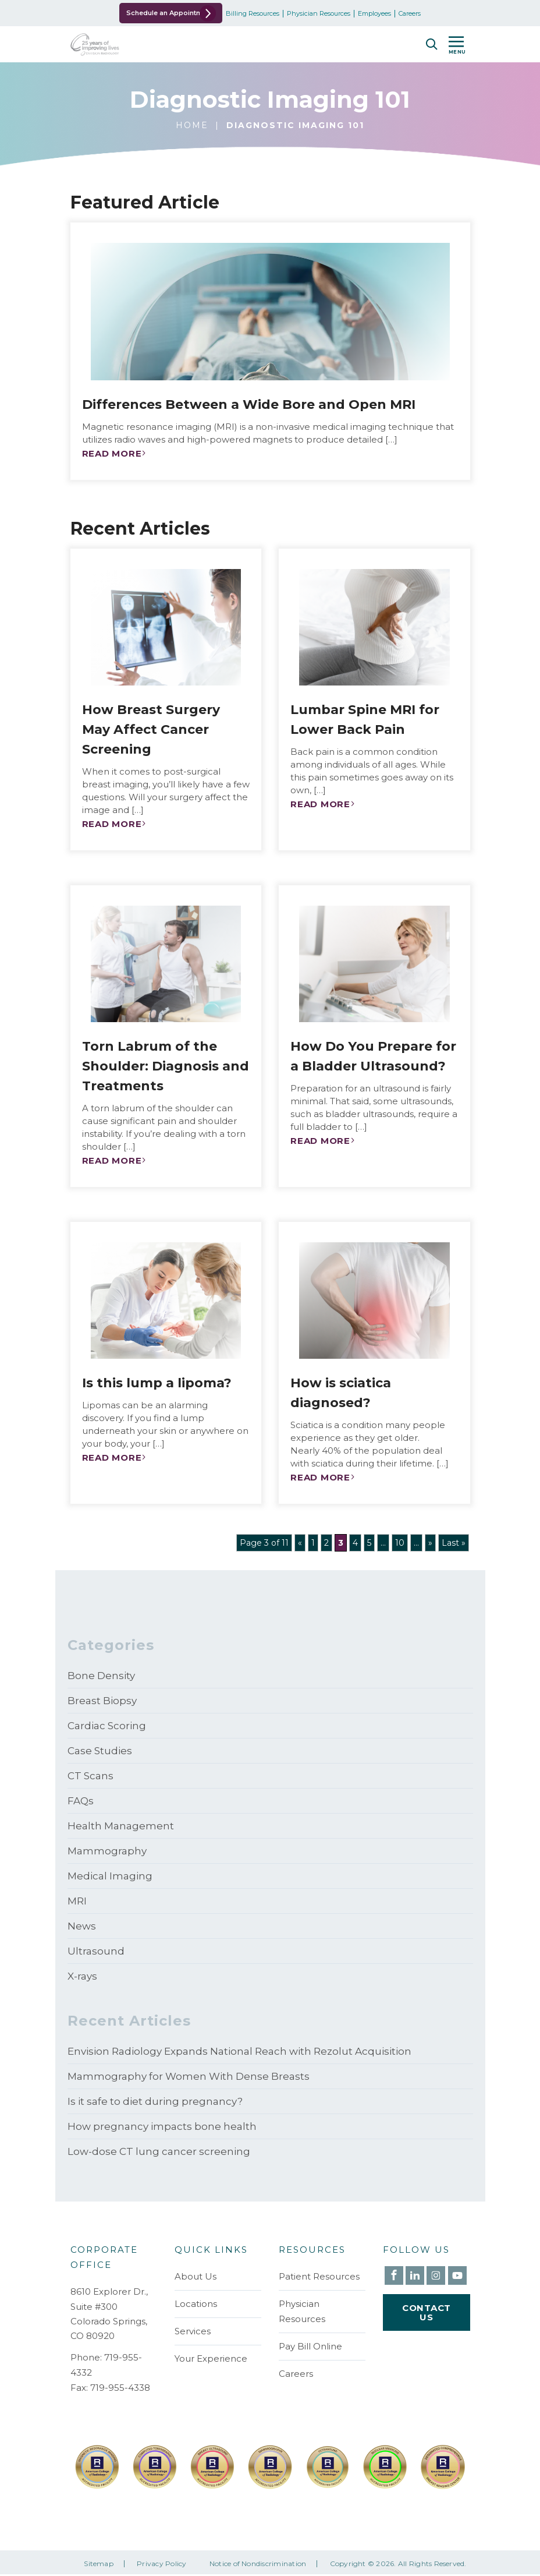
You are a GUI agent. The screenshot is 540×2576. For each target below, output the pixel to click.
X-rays (82, 1976)
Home (192, 125)
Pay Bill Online (310, 2346)
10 (399, 1543)
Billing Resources (268, 13)
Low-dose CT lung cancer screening (159, 2151)
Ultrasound (96, 1951)
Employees (390, 13)
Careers (425, 13)
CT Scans (90, 1776)
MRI (77, 1901)
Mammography (107, 1851)
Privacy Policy (161, 2565)
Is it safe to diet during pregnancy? (155, 2101)
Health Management (121, 1826)
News (82, 1926)
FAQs (81, 1801)
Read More (112, 453)
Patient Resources (319, 2276)
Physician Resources (334, 13)
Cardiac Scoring (107, 1726)
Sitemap (98, 2565)
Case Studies (100, 1751)
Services (193, 2331)
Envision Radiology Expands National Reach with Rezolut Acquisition (239, 2051)
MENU (457, 47)
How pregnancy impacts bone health (162, 2126)
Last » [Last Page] (454, 1543)
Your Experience (211, 2358)
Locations (196, 2303)
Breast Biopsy (102, 1700)
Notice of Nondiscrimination (257, 2565)
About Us (195, 2276)
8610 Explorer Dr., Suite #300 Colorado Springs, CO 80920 (109, 2314)
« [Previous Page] (300, 1543)
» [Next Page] (430, 1543)
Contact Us (426, 2314)
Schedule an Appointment (154, 13)
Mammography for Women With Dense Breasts (189, 2076)
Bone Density (101, 1675)
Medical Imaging (110, 1876)
